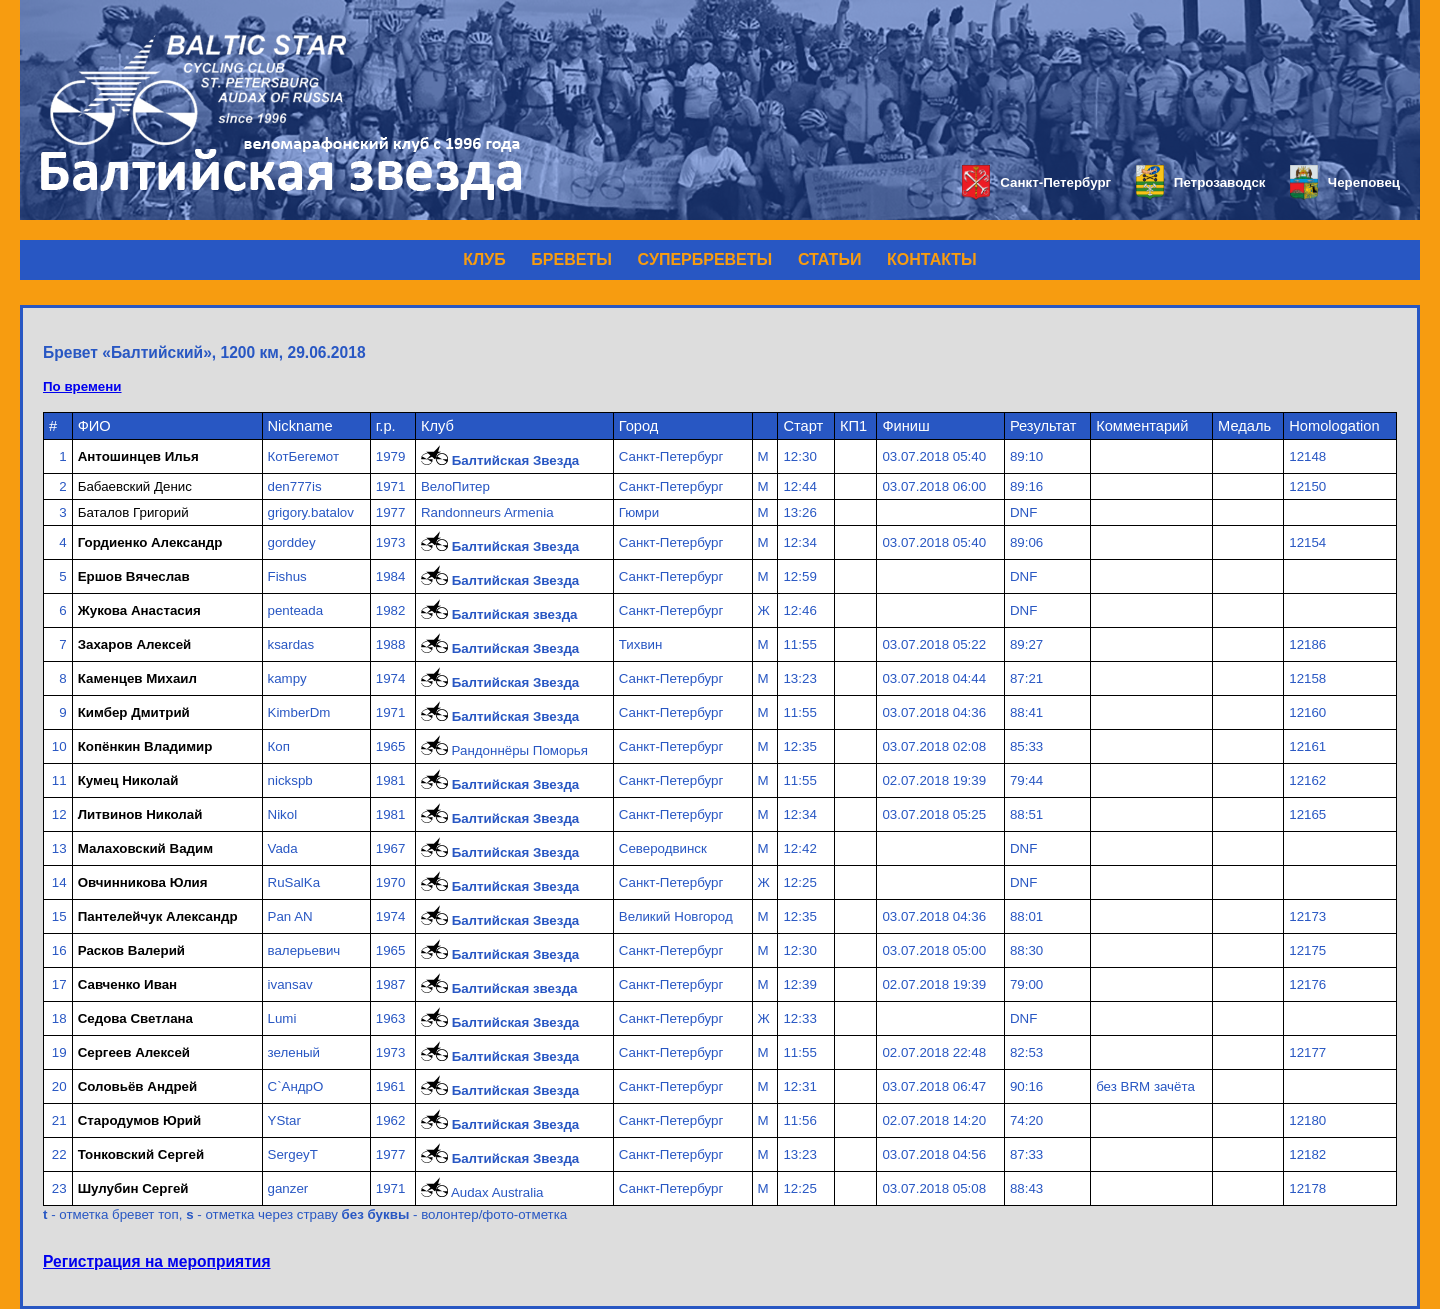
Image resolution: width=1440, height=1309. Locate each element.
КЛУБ (484, 259)
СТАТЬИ (829, 259)
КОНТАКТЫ (932, 259)
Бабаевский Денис (135, 486)
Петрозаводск (1200, 182)
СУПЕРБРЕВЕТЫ (705, 259)
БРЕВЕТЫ (571, 259)
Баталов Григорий (133, 512)
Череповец (1345, 182)
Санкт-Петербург (1036, 182)
